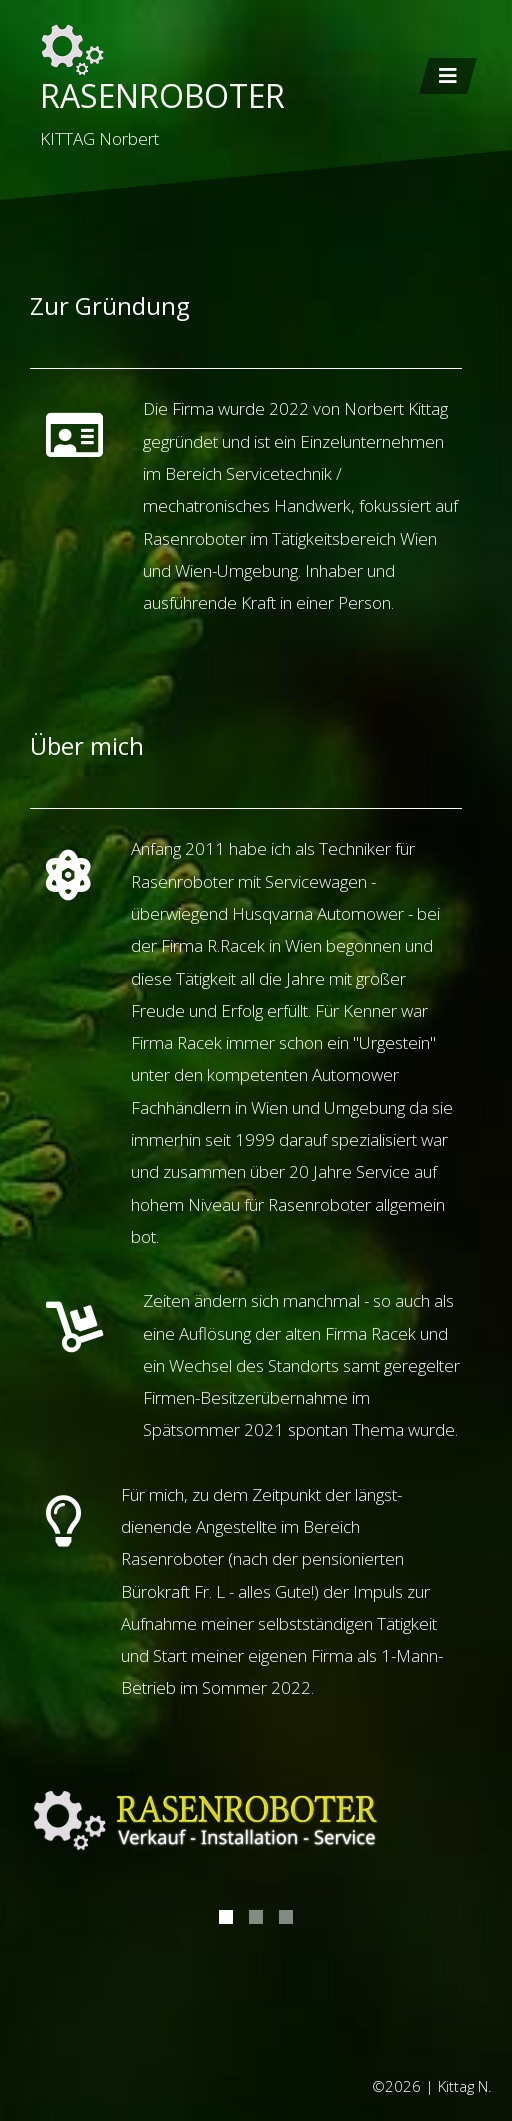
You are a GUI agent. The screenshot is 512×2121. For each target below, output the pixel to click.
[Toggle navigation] (448, 76)
